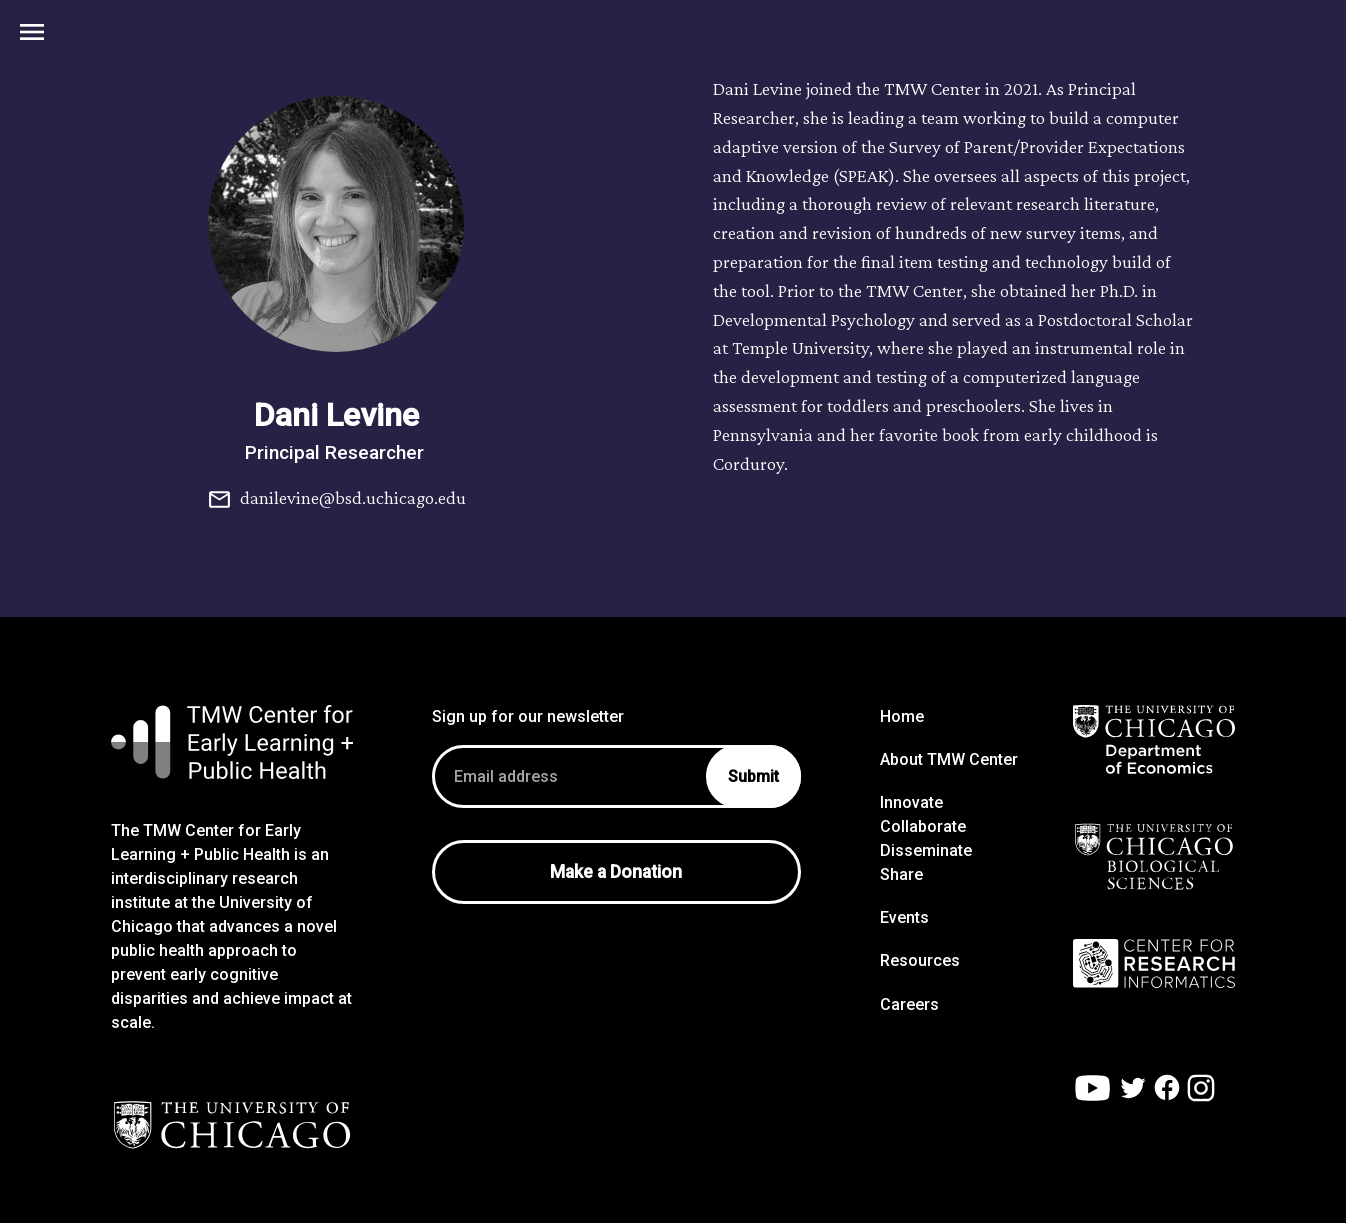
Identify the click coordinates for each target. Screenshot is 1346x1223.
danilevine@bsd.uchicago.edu (336, 499)
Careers (909, 1004)
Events (904, 917)
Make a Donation (616, 872)
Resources (920, 960)
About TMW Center (949, 759)
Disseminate (926, 850)
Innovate (911, 802)
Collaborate (923, 826)
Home (902, 716)
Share (901, 874)
